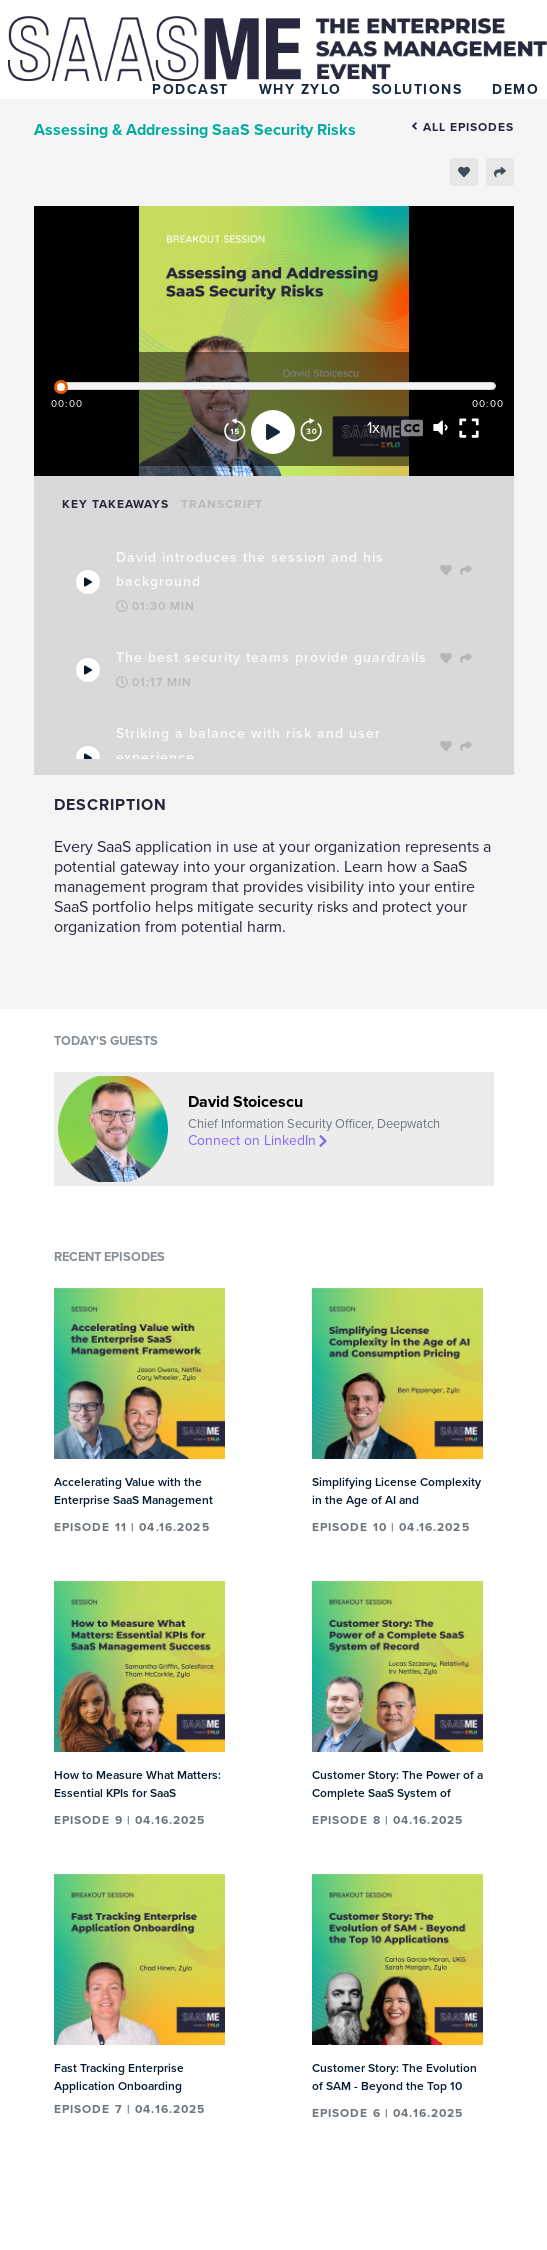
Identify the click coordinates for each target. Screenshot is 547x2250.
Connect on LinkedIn (259, 1140)
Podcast (190, 89)
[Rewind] (235, 432)
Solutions (417, 89)
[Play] (273, 432)
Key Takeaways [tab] (115, 504)
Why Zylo (300, 89)
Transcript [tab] (222, 504)
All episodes (462, 127)
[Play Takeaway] (88, 582)
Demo (515, 89)
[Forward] (311, 432)
